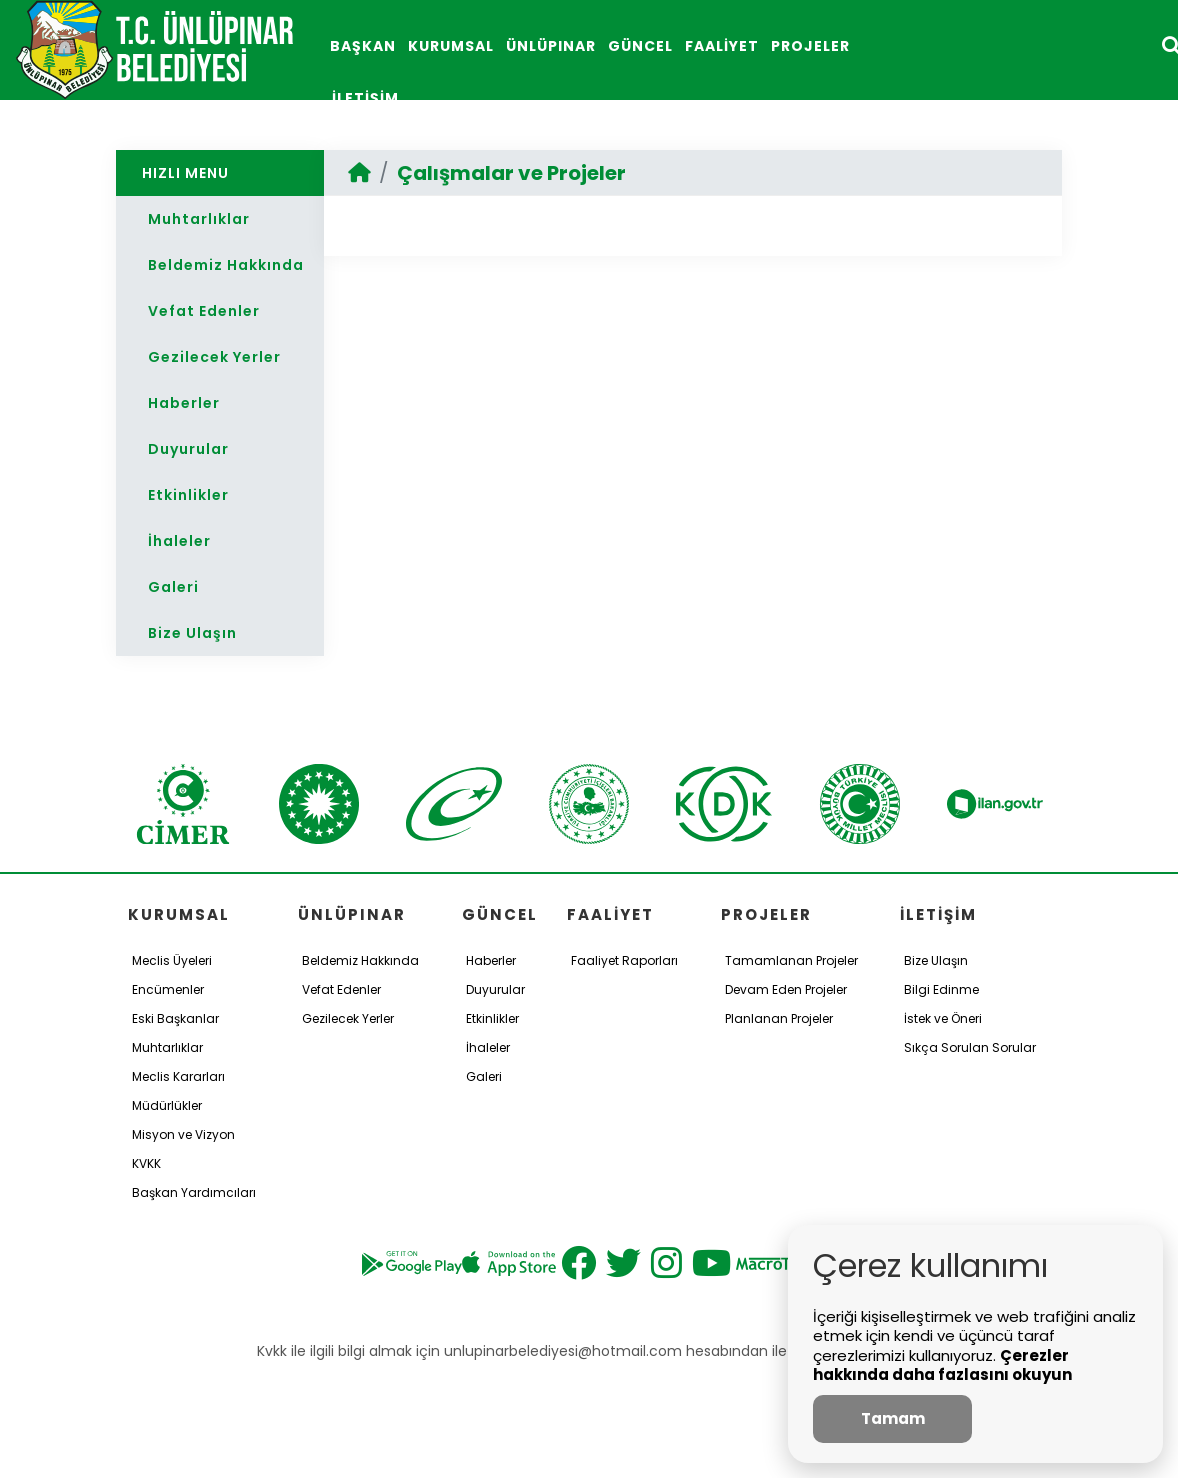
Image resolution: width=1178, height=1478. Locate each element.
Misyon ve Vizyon (183, 1134)
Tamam (893, 1418)
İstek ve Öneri (943, 1018)
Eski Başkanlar (175, 1018)
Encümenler (168, 989)
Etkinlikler (188, 495)
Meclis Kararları (178, 1076)
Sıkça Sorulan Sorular (970, 1047)
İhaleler (179, 541)
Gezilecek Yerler (214, 357)
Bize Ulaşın (192, 633)
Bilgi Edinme (941, 989)
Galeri (173, 587)
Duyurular (188, 449)
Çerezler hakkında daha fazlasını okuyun (942, 1365)
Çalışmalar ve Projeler (511, 173)
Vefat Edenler (204, 311)
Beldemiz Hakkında (226, 265)
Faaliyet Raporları (624, 960)
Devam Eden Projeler (786, 989)
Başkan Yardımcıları (194, 1192)
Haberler (184, 403)
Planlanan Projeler (779, 1018)
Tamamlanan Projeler (791, 960)
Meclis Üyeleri (172, 960)
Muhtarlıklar (199, 219)
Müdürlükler (167, 1105)
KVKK (146, 1163)
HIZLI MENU (185, 173)
